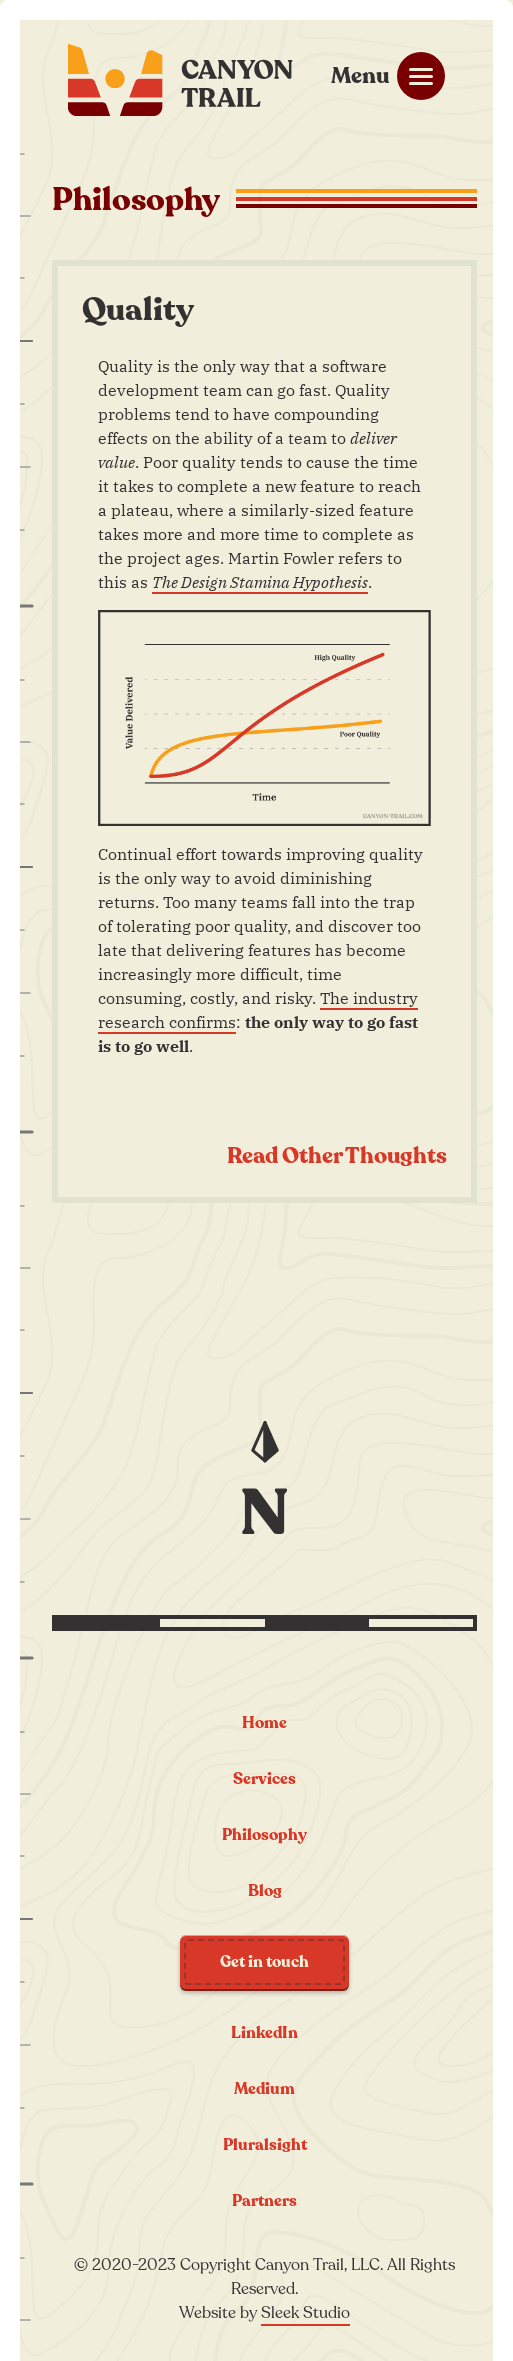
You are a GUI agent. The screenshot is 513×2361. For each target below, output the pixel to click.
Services (264, 1779)
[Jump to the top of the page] (265, 1473)
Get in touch (264, 1962)
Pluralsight (265, 2145)
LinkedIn (264, 2033)
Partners (264, 2201)
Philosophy (264, 1835)
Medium (264, 2089)
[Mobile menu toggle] (388, 76)
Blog (265, 1891)
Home (264, 1723)
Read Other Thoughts (337, 1155)
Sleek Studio (305, 2313)
